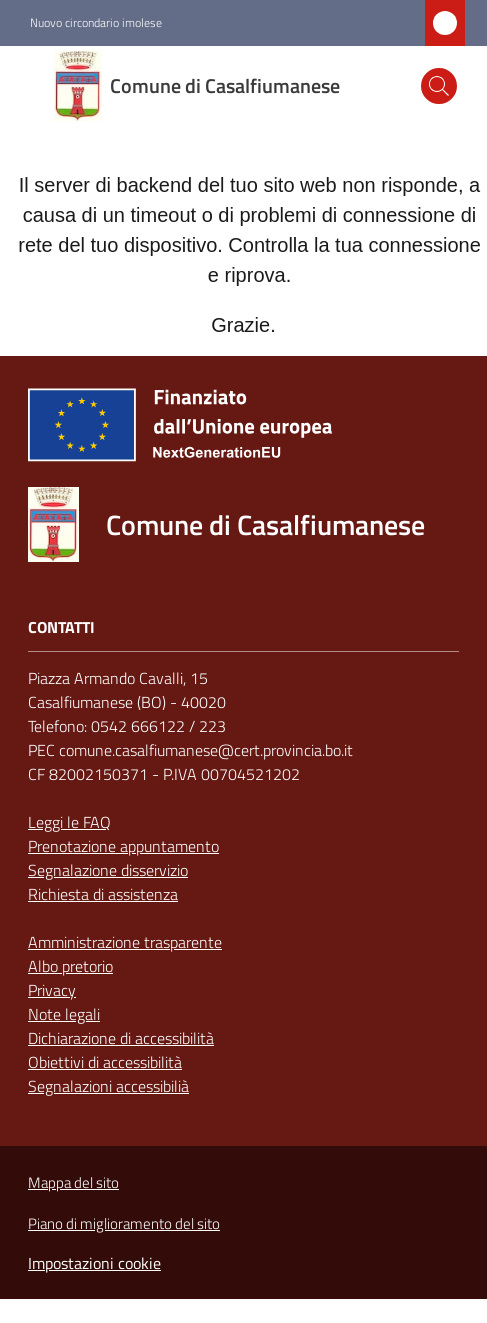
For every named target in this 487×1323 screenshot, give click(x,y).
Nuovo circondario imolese (96, 23)
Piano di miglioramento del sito (124, 1223)
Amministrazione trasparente (125, 942)
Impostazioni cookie (94, 1263)
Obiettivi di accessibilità (105, 1062)
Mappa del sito (73, 1182)
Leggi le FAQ (69, 822)
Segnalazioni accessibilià (108, 1086)
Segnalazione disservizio (108, 870)
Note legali (64, 1014)
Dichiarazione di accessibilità (121, 1038)
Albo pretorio (70, 966)
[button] (439, 86)
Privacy (52, 990)
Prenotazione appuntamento (123, 846)
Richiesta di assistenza (103, 894)
